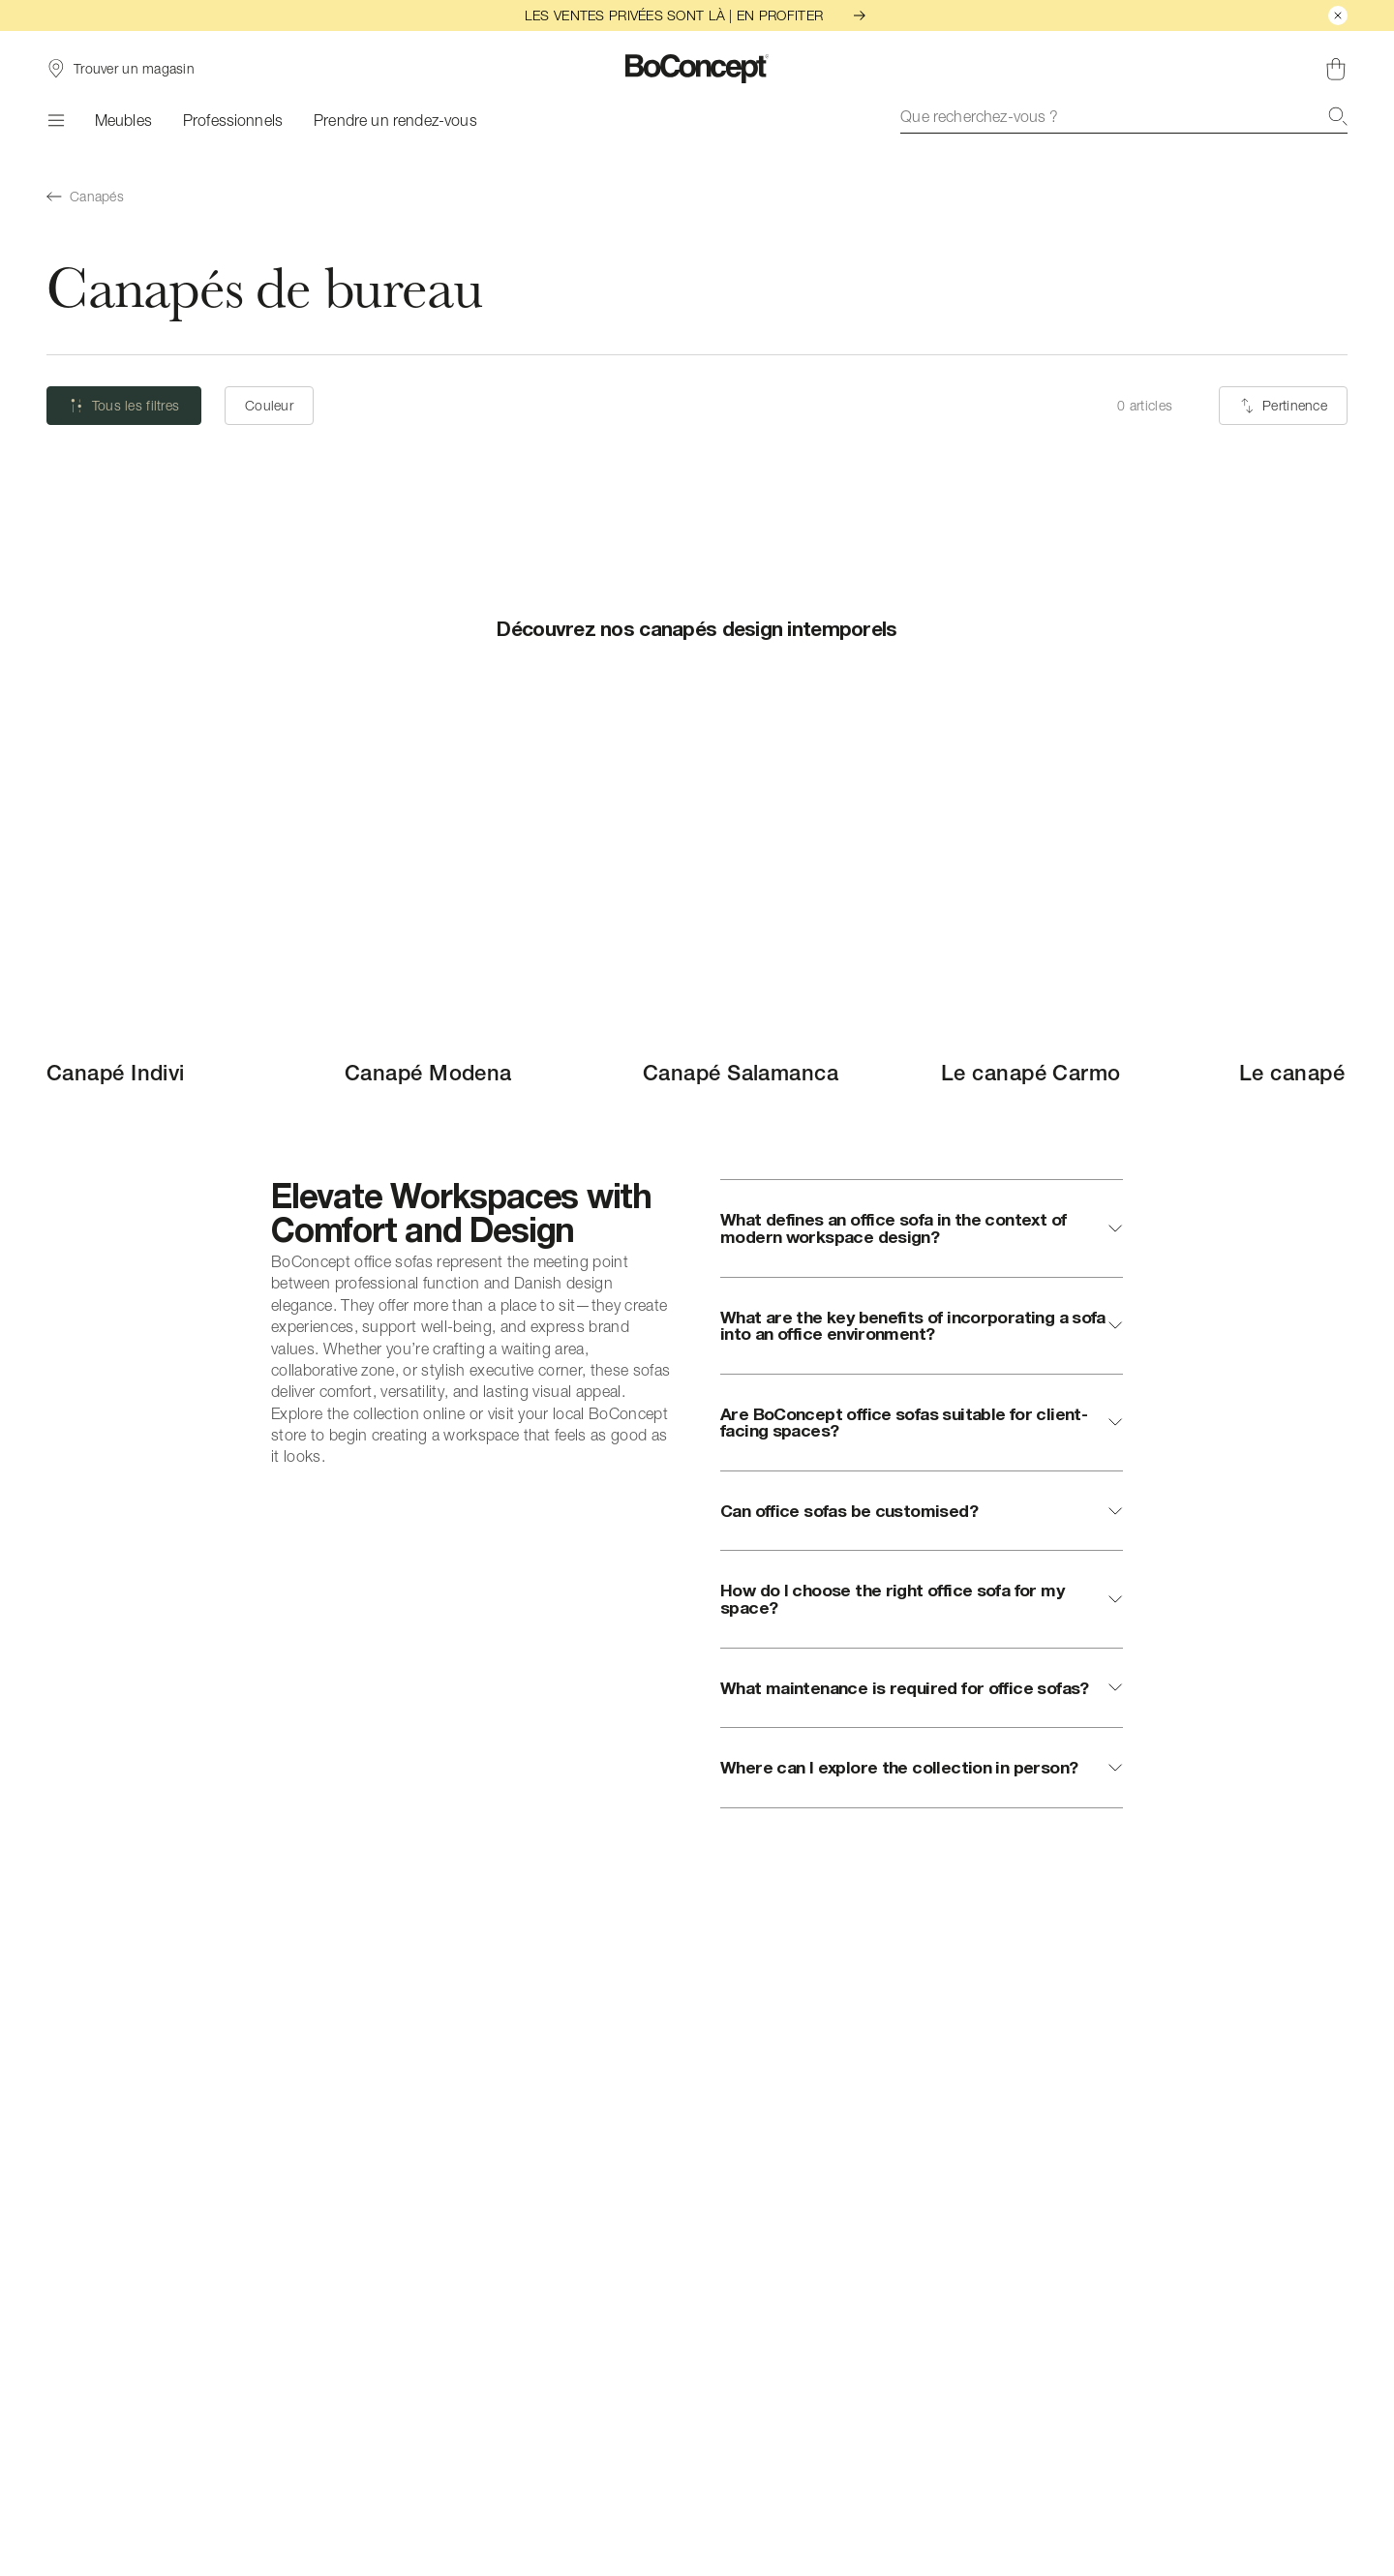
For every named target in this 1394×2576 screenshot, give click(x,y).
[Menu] (55, 120)
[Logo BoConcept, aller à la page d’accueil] (697, 68)
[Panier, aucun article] (1336, 68)
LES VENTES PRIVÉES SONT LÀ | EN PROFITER (697, 15)
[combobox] (1124, 116)
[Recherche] (1338, 116)
